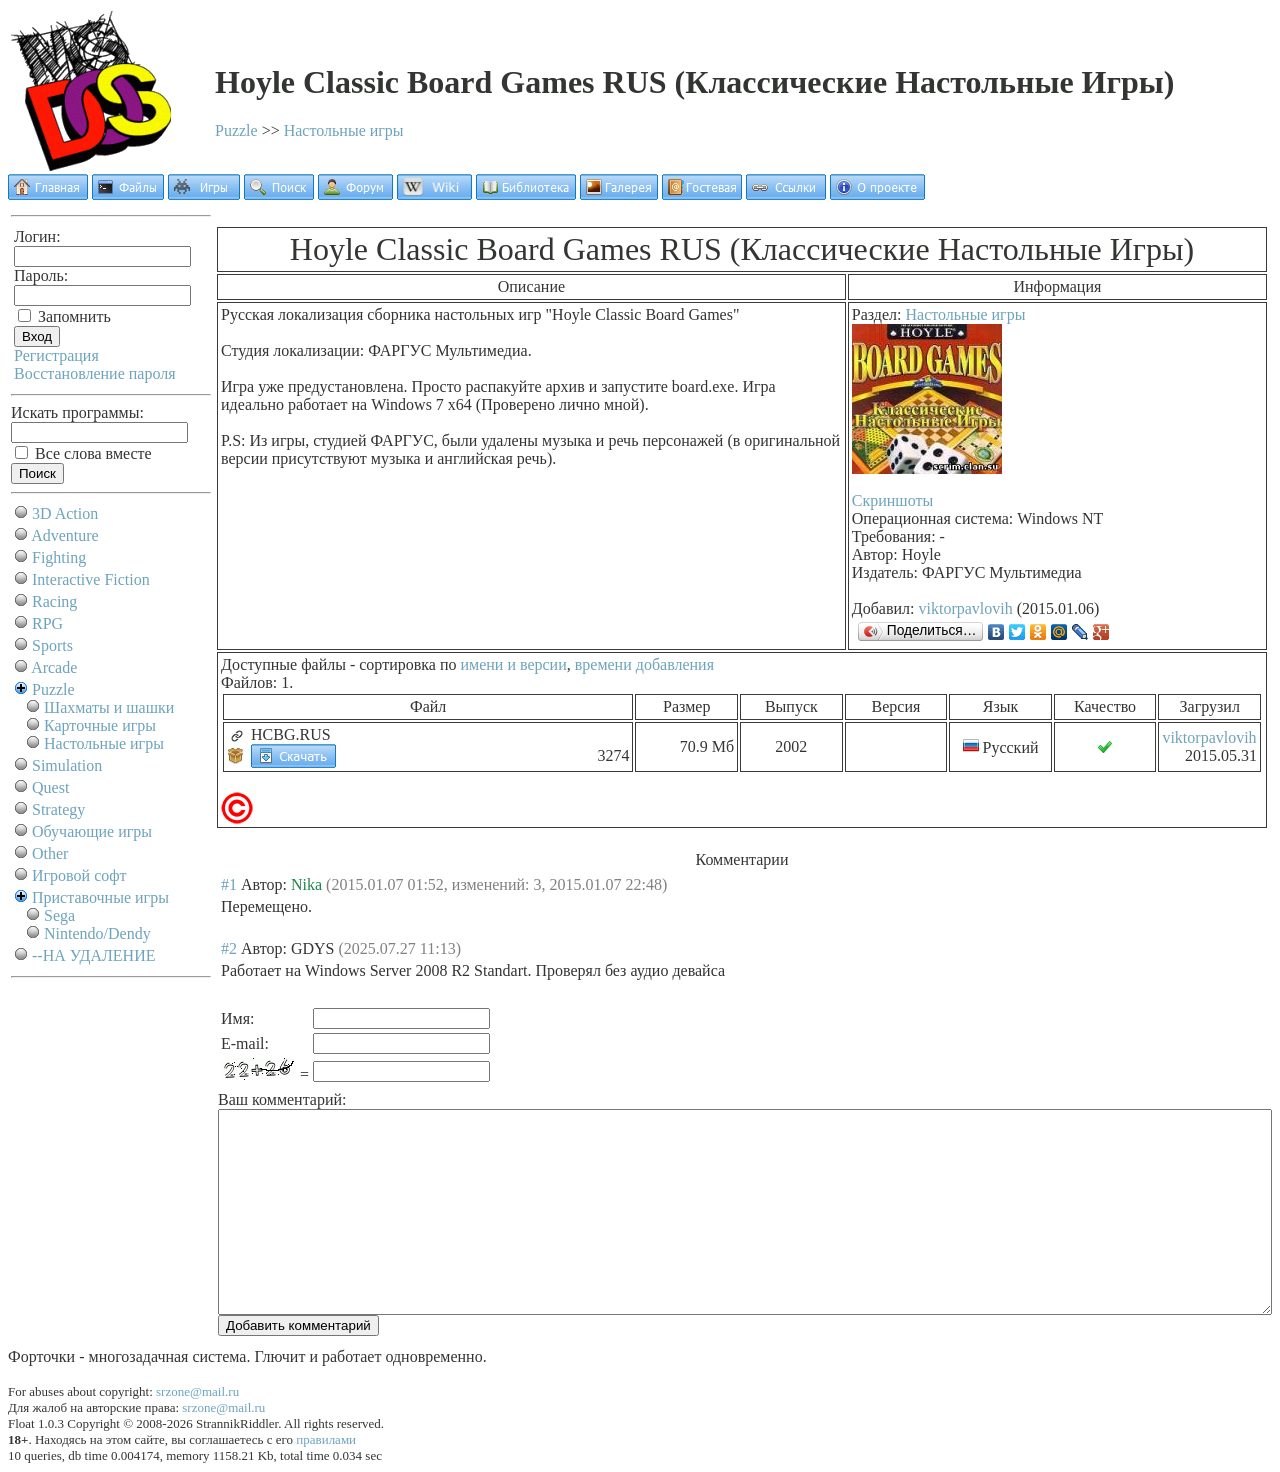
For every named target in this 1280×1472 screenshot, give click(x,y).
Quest (50, 787)
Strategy (58, 809)
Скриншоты (892, 500)
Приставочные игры (100, 897)
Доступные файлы (283, 664)
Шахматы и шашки (109, 707)
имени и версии (513, 664)
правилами (326, 1439)
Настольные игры (344, 130)
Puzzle (236, 130)
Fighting (59, 557)
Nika (306, 884)
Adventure (65, 535)
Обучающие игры (92, 831)
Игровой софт (79, 875)
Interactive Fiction (91, 579)
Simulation (67, 765)
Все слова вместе (83, 453)
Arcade (54, 667)
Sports (52, 645)
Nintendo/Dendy (97, 933)
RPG (47, 623)
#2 (229, 948)
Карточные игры (100, 725)
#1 (229, 884)
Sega (59, 915)
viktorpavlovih (966, 608)
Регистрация (56, 355)
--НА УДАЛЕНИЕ (93, 955)
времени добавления (644, 664)
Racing (54, 601)
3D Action (65, 513)
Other (50, 853)
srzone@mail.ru (197, 1391)
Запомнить (64, 316)
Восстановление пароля (95, 373)
